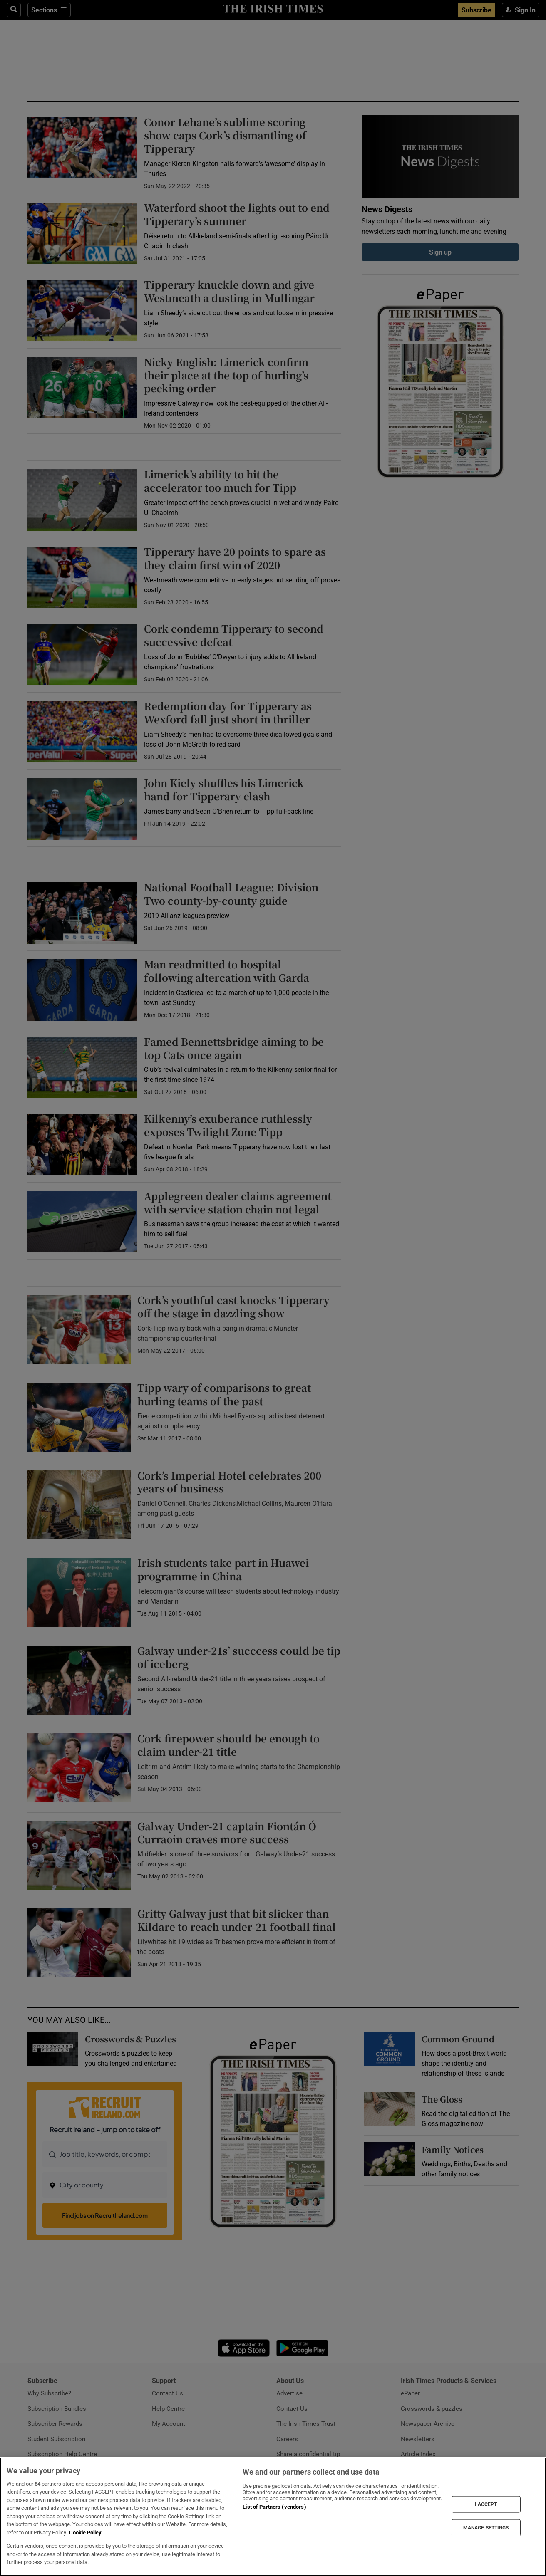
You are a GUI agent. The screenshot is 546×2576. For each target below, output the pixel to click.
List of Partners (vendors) (274, 2507)
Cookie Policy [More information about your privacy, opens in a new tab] (85, 2532)
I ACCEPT (486, 2504)
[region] (273, 2516)
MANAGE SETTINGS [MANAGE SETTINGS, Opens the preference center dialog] (486, 2528)
